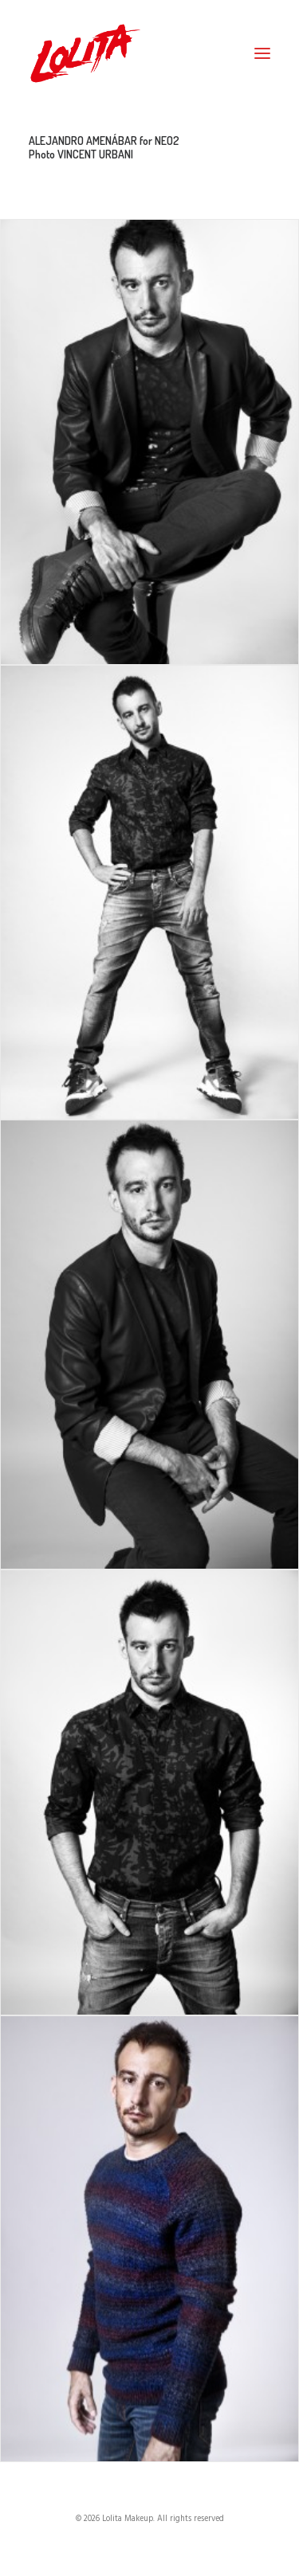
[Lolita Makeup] (85, 53)
